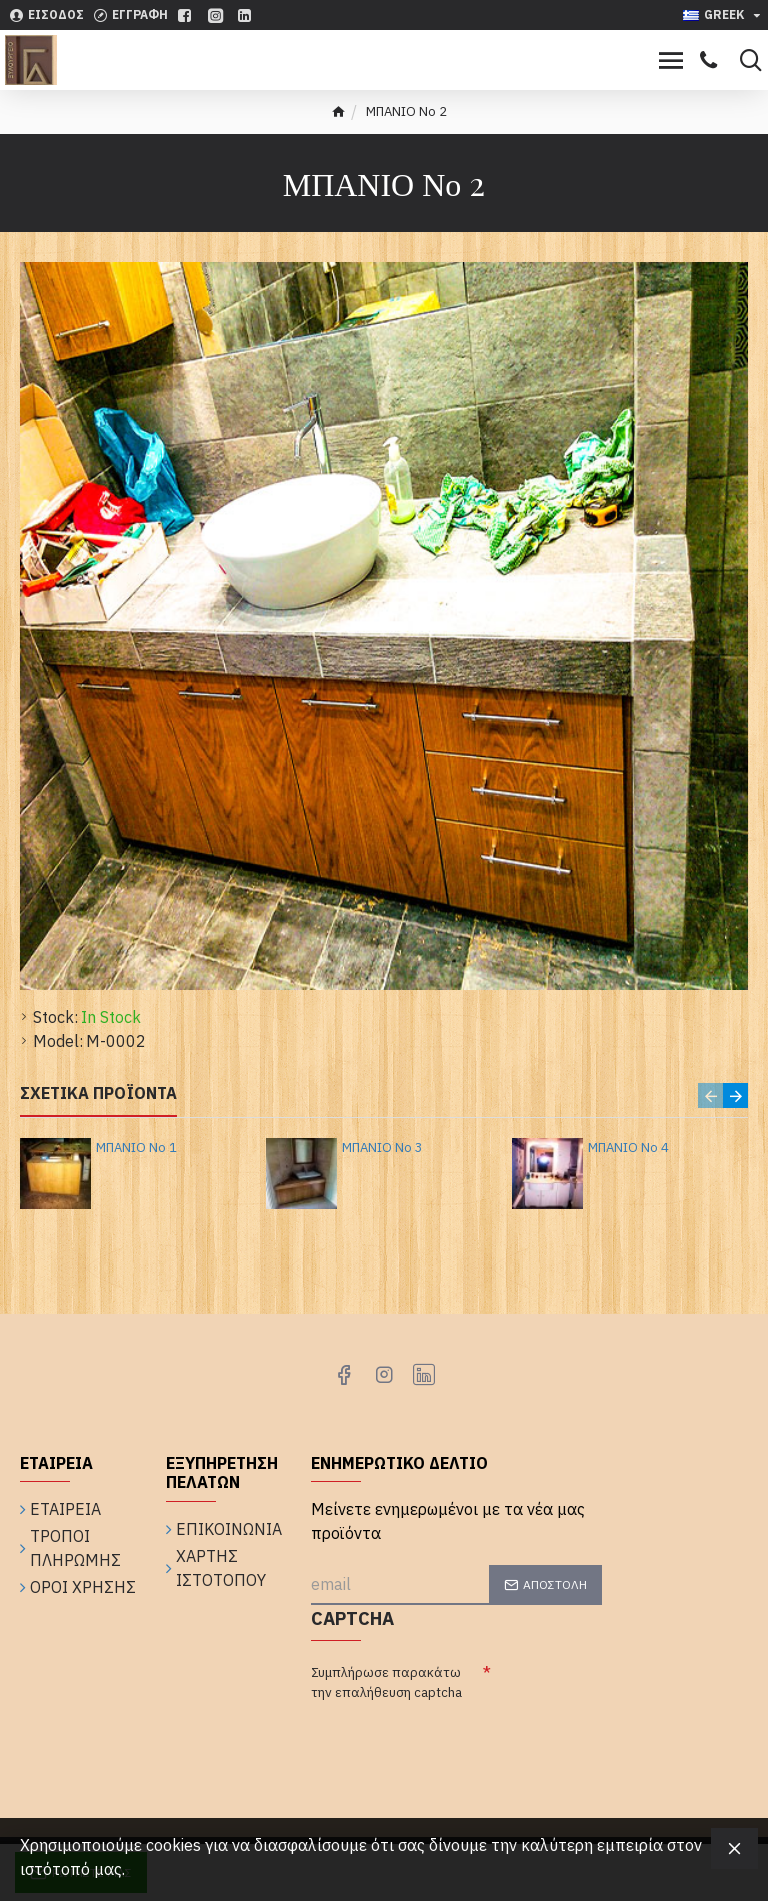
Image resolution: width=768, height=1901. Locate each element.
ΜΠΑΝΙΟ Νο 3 (382, 1148)
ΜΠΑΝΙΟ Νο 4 (628, 1148)
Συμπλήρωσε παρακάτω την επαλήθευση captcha (386, 1682)
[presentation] (463, 1746)
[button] (710, 1095)
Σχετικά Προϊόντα (98, 1093)
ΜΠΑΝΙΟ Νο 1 (136, 1148)
